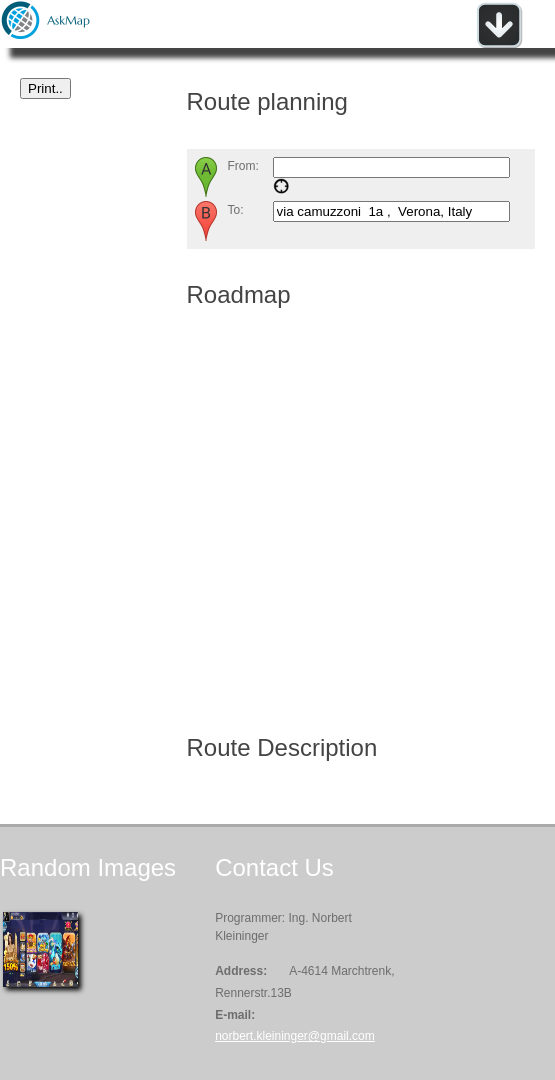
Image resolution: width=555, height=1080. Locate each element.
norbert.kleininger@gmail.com (295, 1036)
